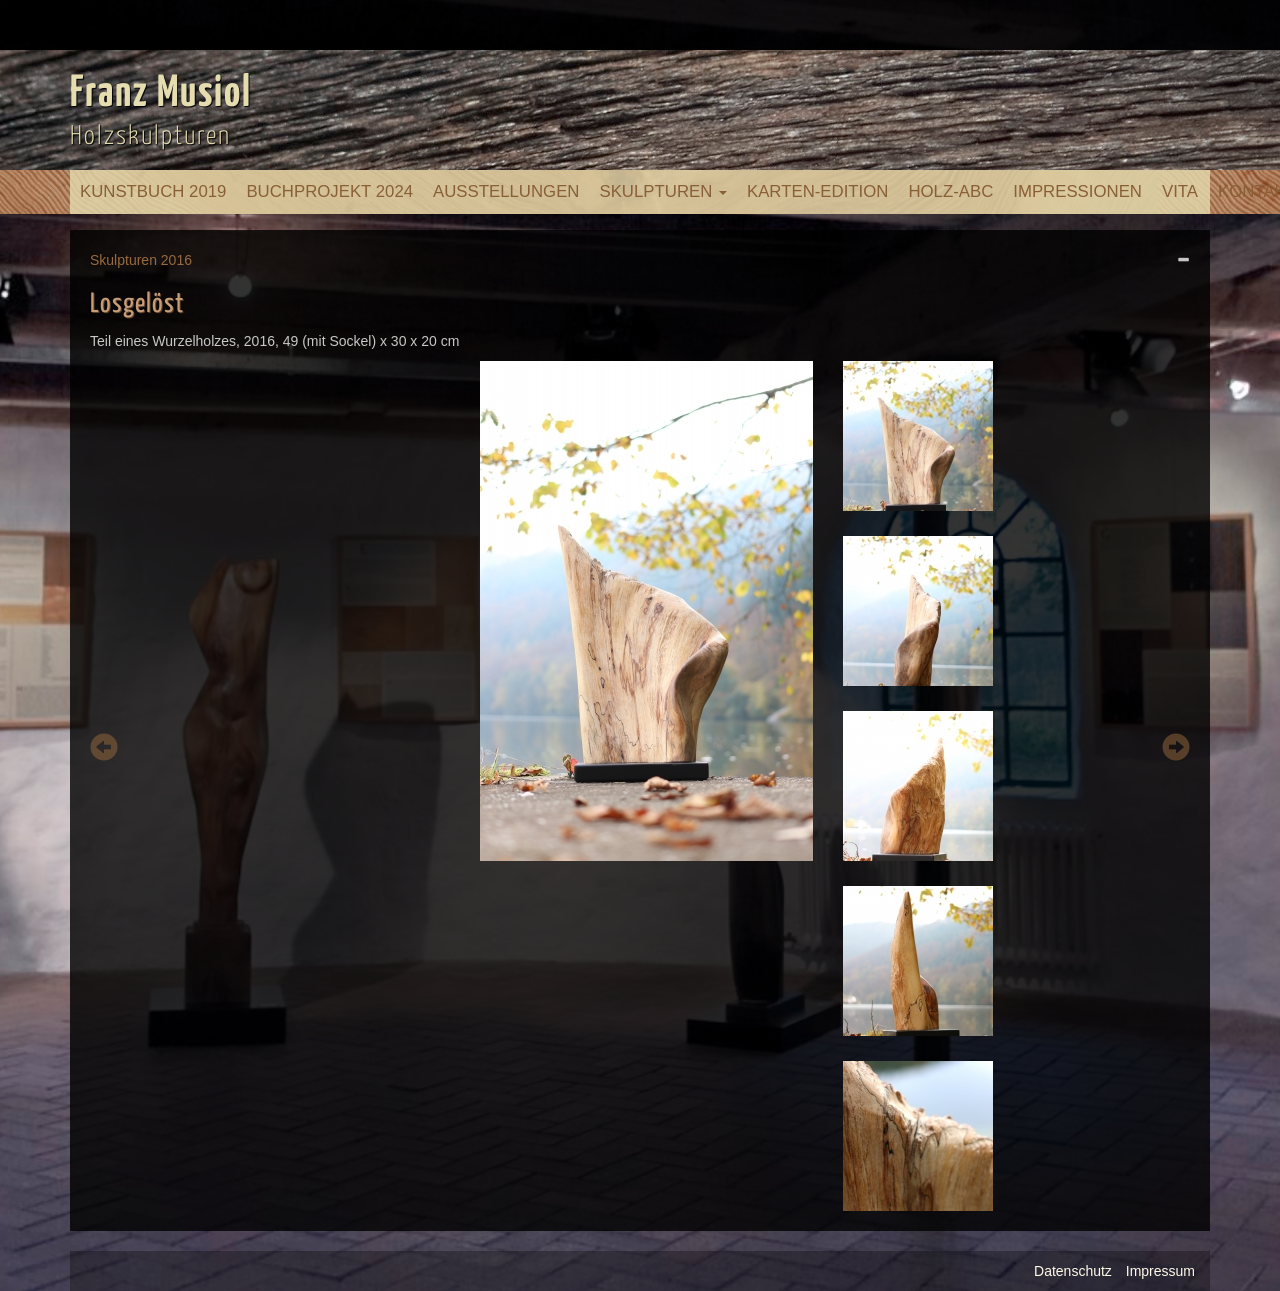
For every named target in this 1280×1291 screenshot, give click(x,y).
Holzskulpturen (150, 136)
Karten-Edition (817, 191)
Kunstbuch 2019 (153, 191)
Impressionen (1077, 191)
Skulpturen (663, 191)
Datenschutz (1073, 1271)
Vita (1180, 191)
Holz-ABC (950, 191)
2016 (176, 260)
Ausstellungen (506, 191)
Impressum (1160, 1271)
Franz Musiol (161, 94)
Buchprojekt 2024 (329, 191)
